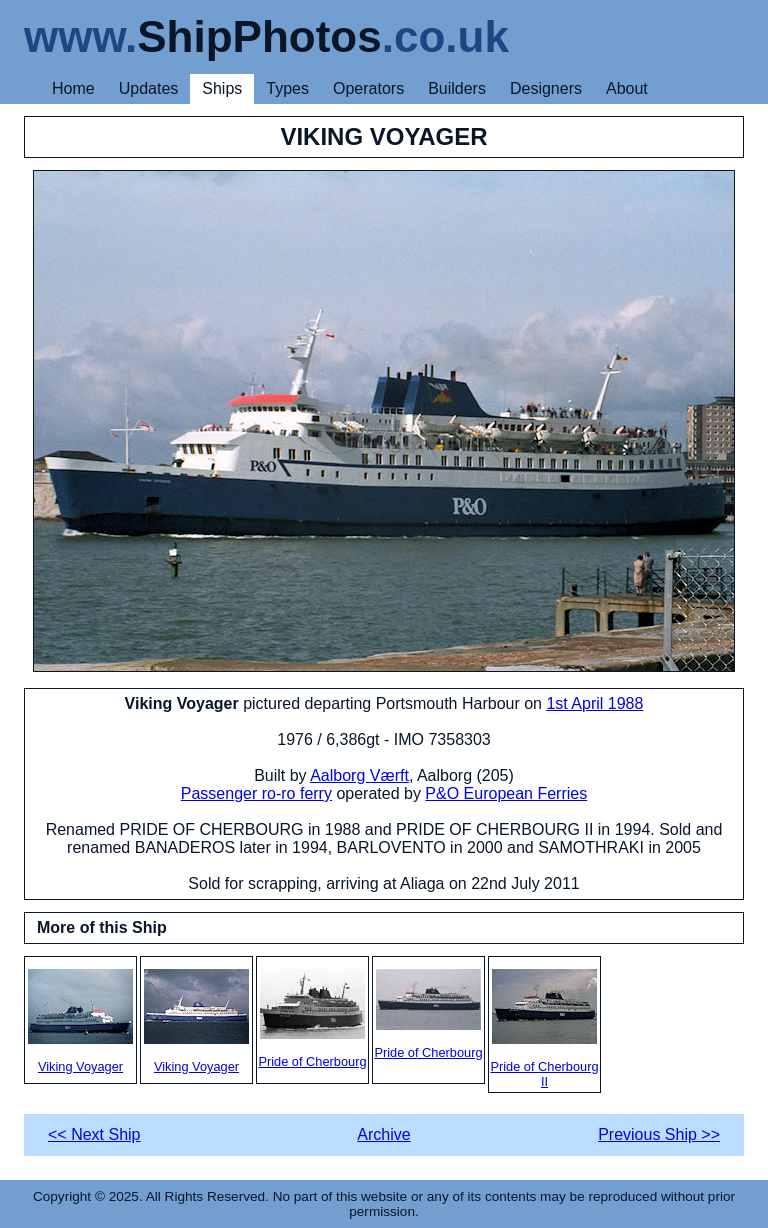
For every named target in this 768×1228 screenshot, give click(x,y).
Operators (368, 88)
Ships (222, 88)
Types (287, 88)
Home (73, 88)
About (627, 88)
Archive (383, 1134)
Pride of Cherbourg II (544, 1029)
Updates (149, 88)
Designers (546, 88)
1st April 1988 (594, 703)
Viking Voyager (80, 1021)
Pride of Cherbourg (312, 1019)
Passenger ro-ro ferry (256, 793)
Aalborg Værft (359, 775)
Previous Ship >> (659, 1134)
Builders (457, 88)
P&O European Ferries (506, 793)
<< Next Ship (94, 1134)
